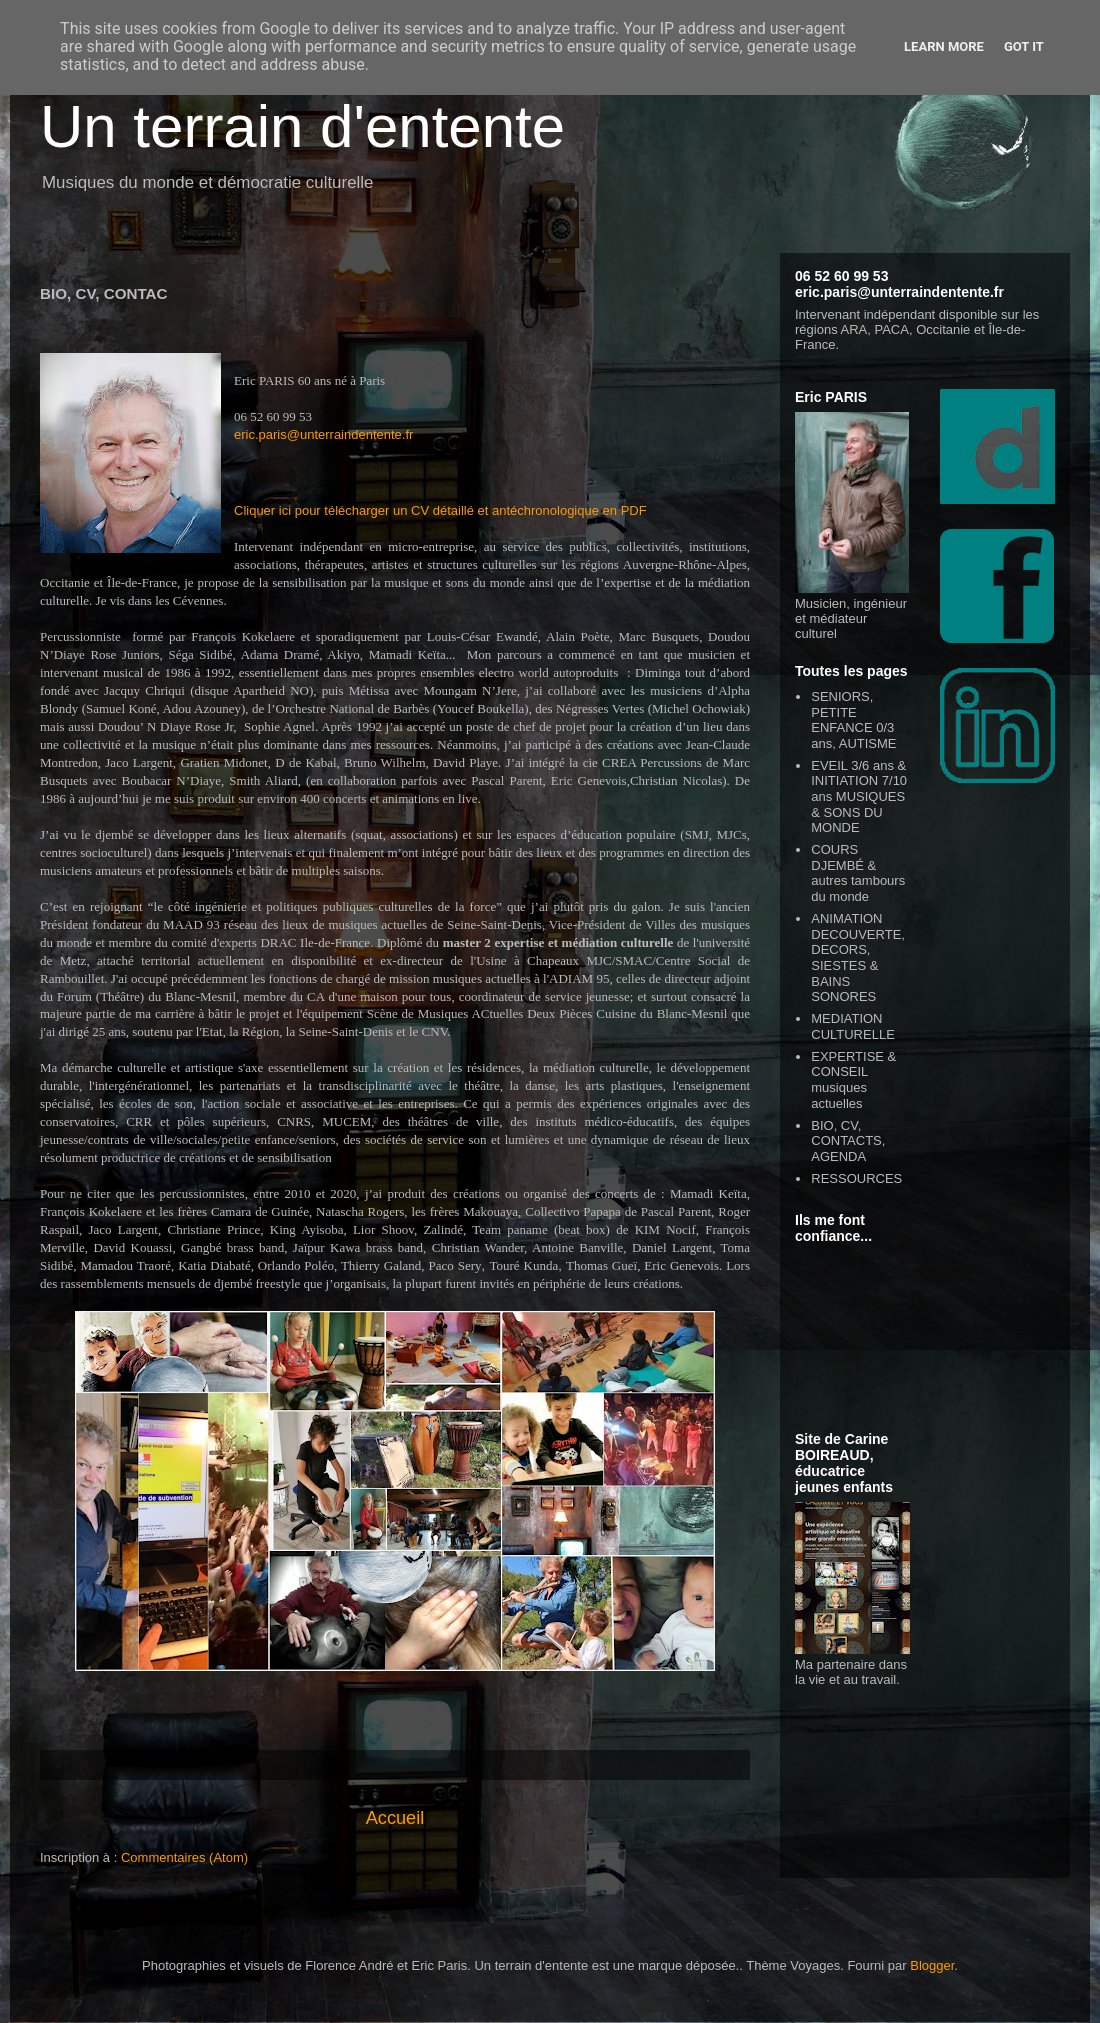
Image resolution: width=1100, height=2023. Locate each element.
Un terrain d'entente (302, 126)
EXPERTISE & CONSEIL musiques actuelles (853, 1080)
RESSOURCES (856, 1178)
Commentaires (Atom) (184, 1857)
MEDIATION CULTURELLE (853, 1026)
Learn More (944, 46)
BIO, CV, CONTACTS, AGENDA (848, 1141)
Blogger (932, 1965)
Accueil (395, 1818)
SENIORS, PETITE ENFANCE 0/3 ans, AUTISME (853, 720)
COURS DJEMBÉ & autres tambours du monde (858, 873)
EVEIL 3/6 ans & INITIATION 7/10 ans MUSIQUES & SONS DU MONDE (859, 796)
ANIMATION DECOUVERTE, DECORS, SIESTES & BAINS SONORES (858, 957)
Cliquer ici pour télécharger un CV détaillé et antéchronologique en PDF (440, 510)
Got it (1024, 46)
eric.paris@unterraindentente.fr (323, 434)
